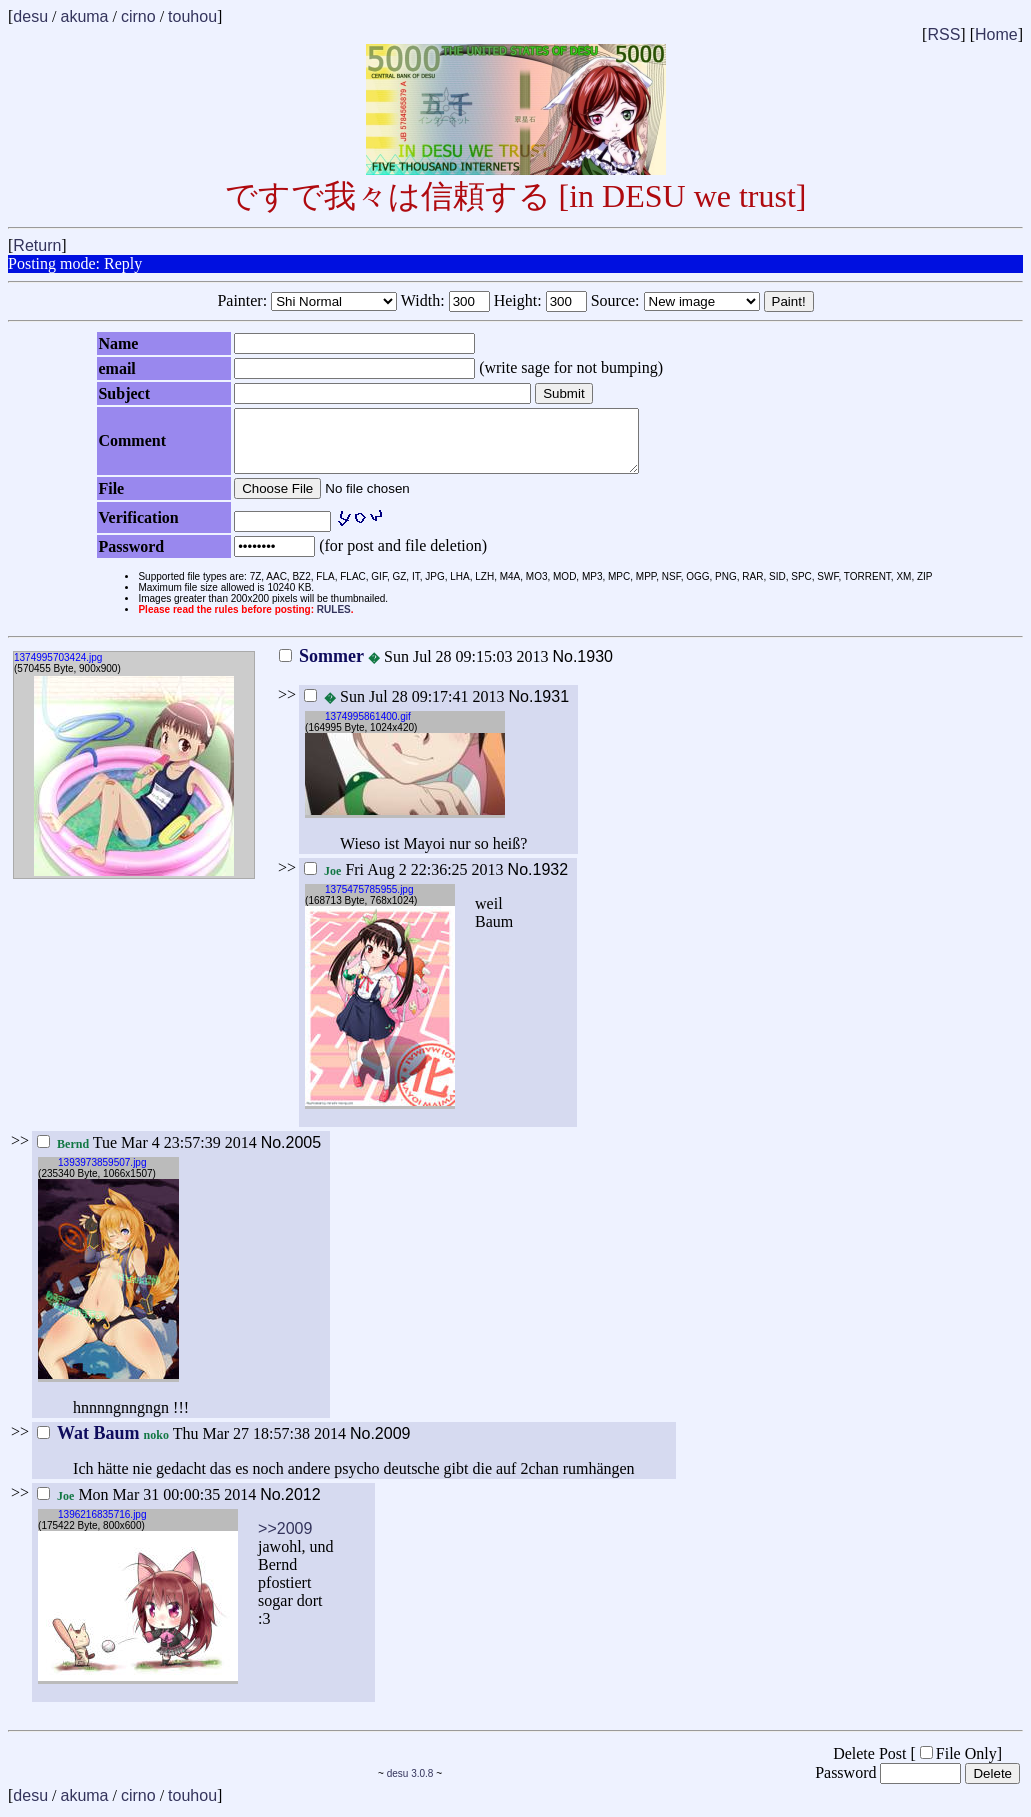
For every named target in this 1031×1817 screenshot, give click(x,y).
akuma (84, 16)
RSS (943, 34)
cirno (138, 16)
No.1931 (539, 708)
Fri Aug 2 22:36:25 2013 (404, 881)
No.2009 (380, 1445)
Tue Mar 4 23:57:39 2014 (147, 1154)
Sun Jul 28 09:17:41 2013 (404, 708)
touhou (192, 16)
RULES (334, 621)
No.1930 (582, 668)
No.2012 (290, 1506)
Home (996, 34)
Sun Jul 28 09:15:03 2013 (413, 668)
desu (30, 16)
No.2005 (291, 1154)
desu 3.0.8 (410, 1785)
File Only (958, 1765)
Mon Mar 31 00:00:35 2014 (146, 1506)
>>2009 (285, 1540)
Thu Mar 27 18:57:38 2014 (191, 1445)
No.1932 (538, 881)
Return (37, 245)
